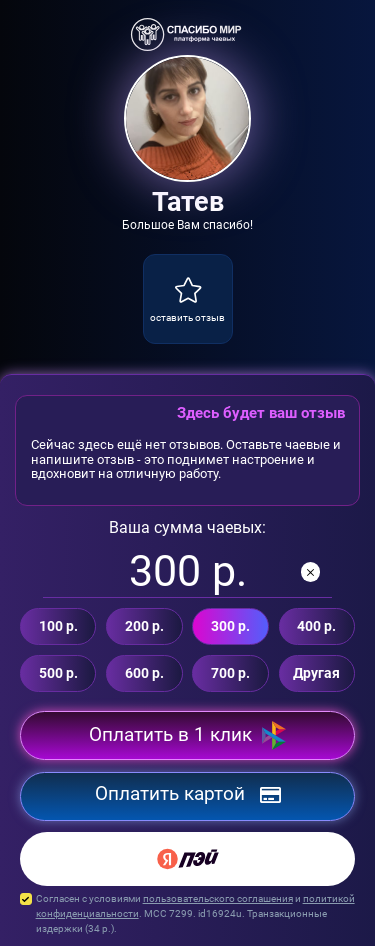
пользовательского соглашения (218, 898)
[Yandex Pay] (187, 859)
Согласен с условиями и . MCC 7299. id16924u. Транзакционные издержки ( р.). (187, 914)
